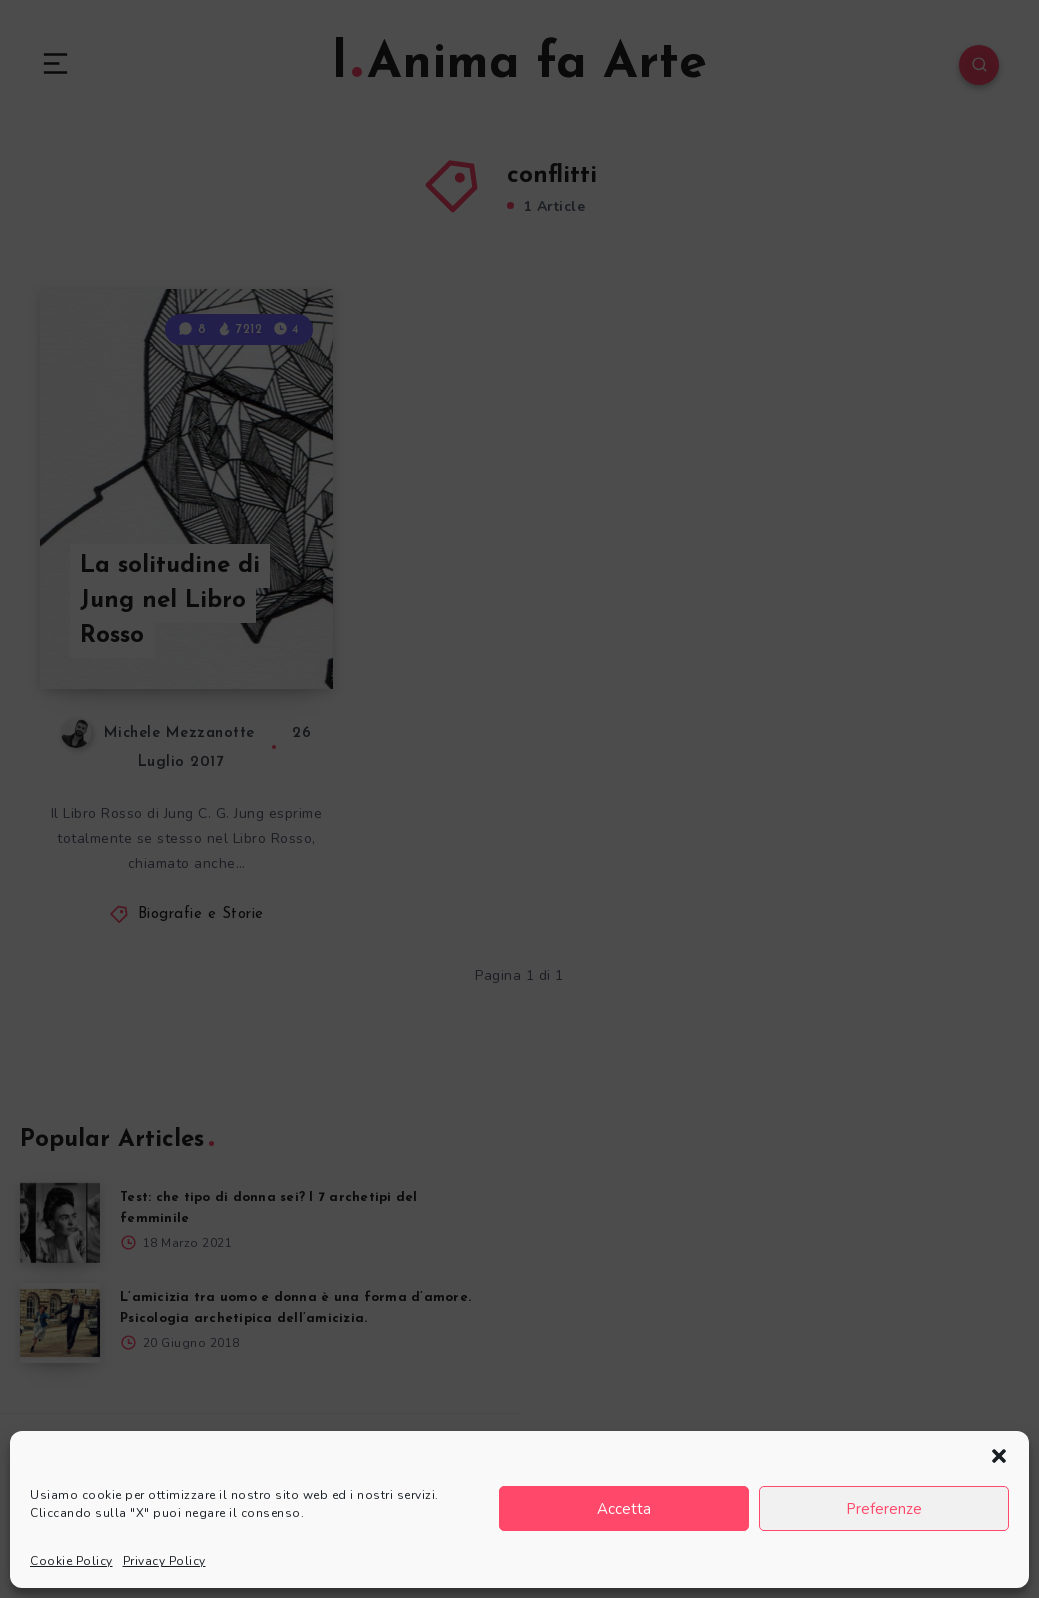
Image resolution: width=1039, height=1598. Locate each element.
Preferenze (884, 1509)
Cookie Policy (71, 1561)
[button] (999, 1456)
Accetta (624, 1509)
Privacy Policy (164, 1561)
